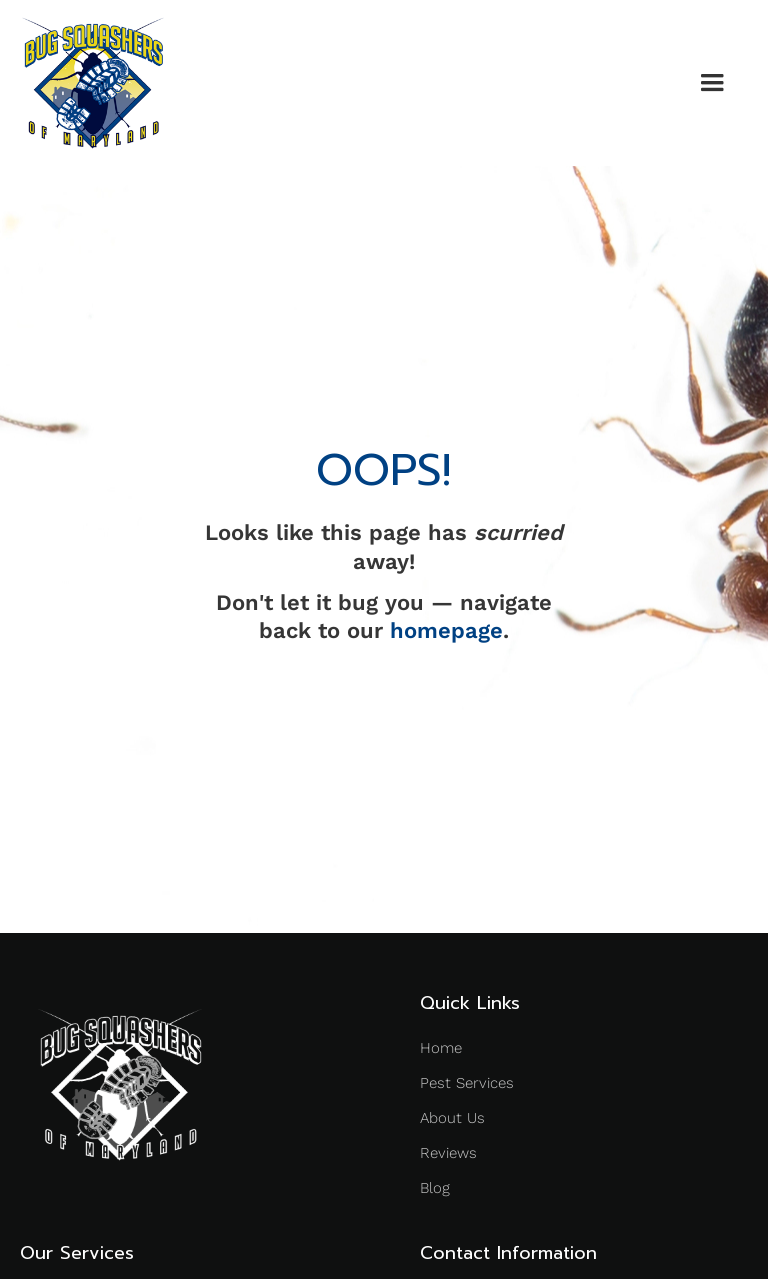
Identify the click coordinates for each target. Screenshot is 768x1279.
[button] (712, 83)
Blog (435, 1188)
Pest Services (467, 1083)
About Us (452, 1118)
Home (441, 1048)
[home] (93, 83)
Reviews (448, 1153)
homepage (446, 630)
